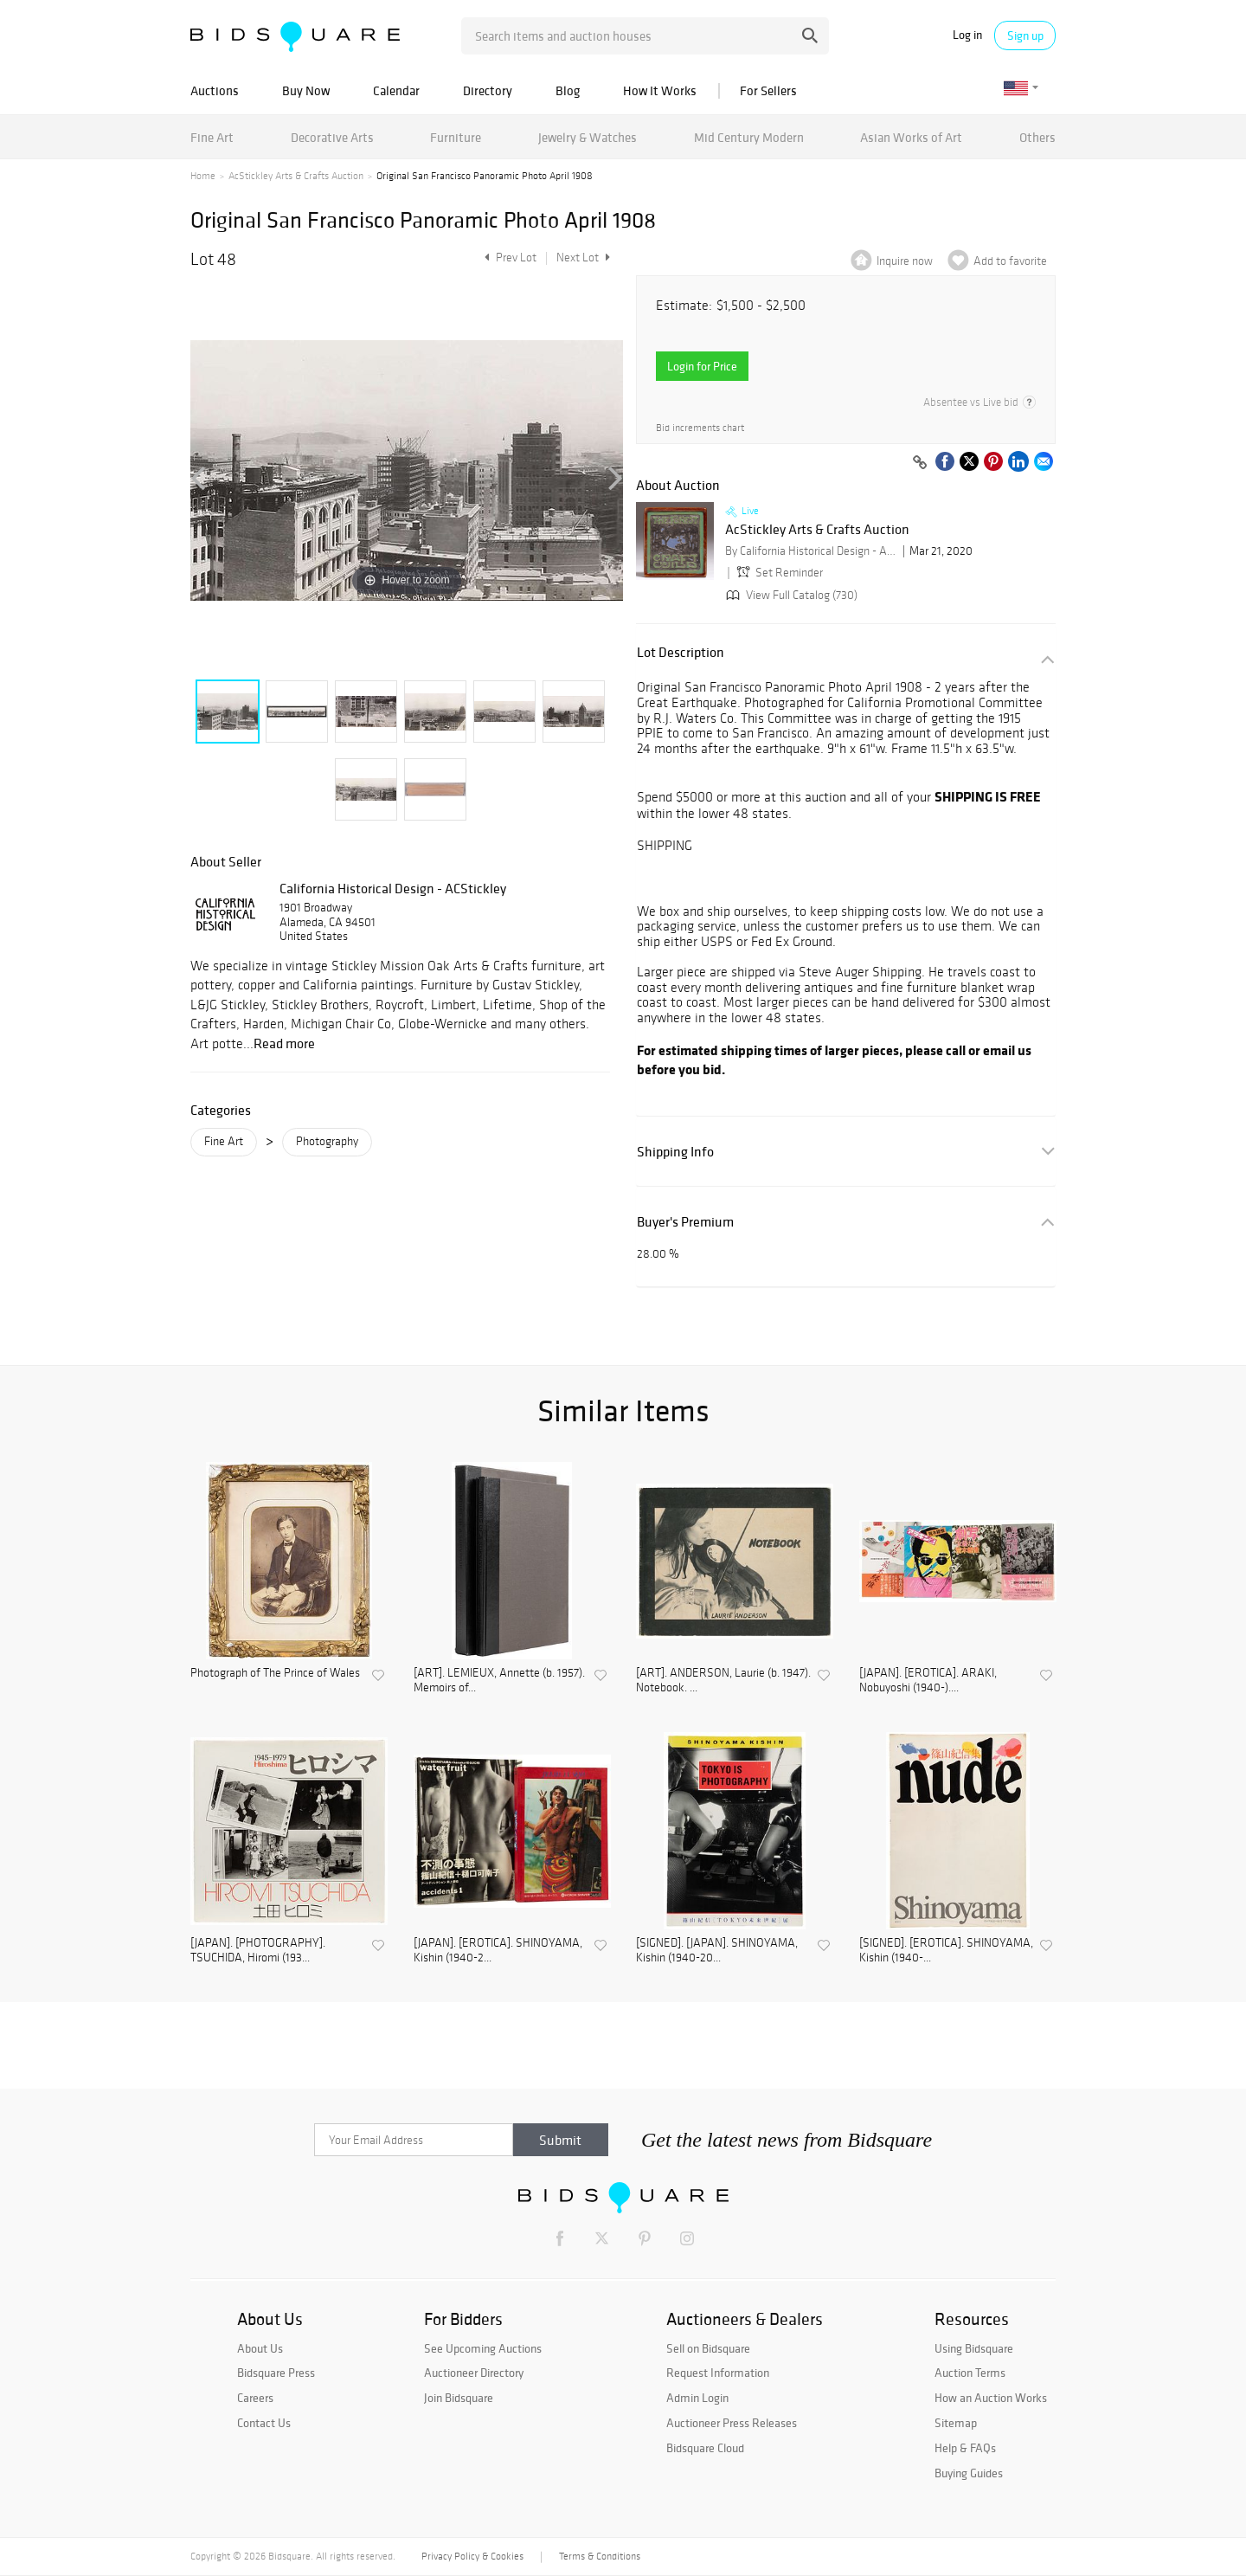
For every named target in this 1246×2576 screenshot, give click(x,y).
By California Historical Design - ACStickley (811, 550)
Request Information (717, 2372)
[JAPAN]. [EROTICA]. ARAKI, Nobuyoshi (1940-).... (928, 1680)
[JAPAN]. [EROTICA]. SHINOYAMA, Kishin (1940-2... (498, 1950)
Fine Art (212, 137)
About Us (260, 2348)
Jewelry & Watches (587, 137)
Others (1037, 137)
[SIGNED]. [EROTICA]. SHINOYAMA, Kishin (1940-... (946, 1950)
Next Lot (583, 257)
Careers (255, 2397)
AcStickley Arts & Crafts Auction (295, 176)
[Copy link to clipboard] (919, 463)
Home (202, 176)
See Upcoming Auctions (483, 2348)
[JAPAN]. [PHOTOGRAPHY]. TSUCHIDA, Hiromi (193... (257, 1950)
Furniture (455, 137)
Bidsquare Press (276, 2372)
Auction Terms (969, 2372)
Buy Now (306, 90)
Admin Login (697, 2397)
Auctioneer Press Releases (731, 2423)
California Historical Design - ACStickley (392, 888)
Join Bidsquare (458, 2397)
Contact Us (264, 2423)
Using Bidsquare (973, 2348)
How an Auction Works (990, 2397)
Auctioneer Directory (473, 2372)
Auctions (214, 90)
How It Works (660, 90)
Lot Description (680, 652)
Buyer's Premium (685, 1222)
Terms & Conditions (599, 2556)
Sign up (1025, 35)
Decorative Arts (332, 137)
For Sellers (768, 90)
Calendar (396, 90)
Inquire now (905, 261)
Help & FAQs (965, 2448)
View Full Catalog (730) (790, 595)
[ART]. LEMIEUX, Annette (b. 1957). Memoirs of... (499, 1680)
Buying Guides (968, 2473)
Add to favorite (1010, 261)
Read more (284, 1043)
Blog (568, 90)
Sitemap (955, 2423)
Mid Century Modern (749, 137)
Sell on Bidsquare (708, 2348)
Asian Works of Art (911, 137)
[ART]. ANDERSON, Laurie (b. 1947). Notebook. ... (723, 1680)
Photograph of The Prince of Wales (275, 1673)
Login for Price (702, 366)
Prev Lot (508, 257)
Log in (967, 35)
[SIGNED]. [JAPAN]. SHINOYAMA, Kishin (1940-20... (717, 1950)
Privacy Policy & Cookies (472, 2556)
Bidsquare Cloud (705, 2448)
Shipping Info (675, 1151)
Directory (487, 90)
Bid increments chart (700, 428)
